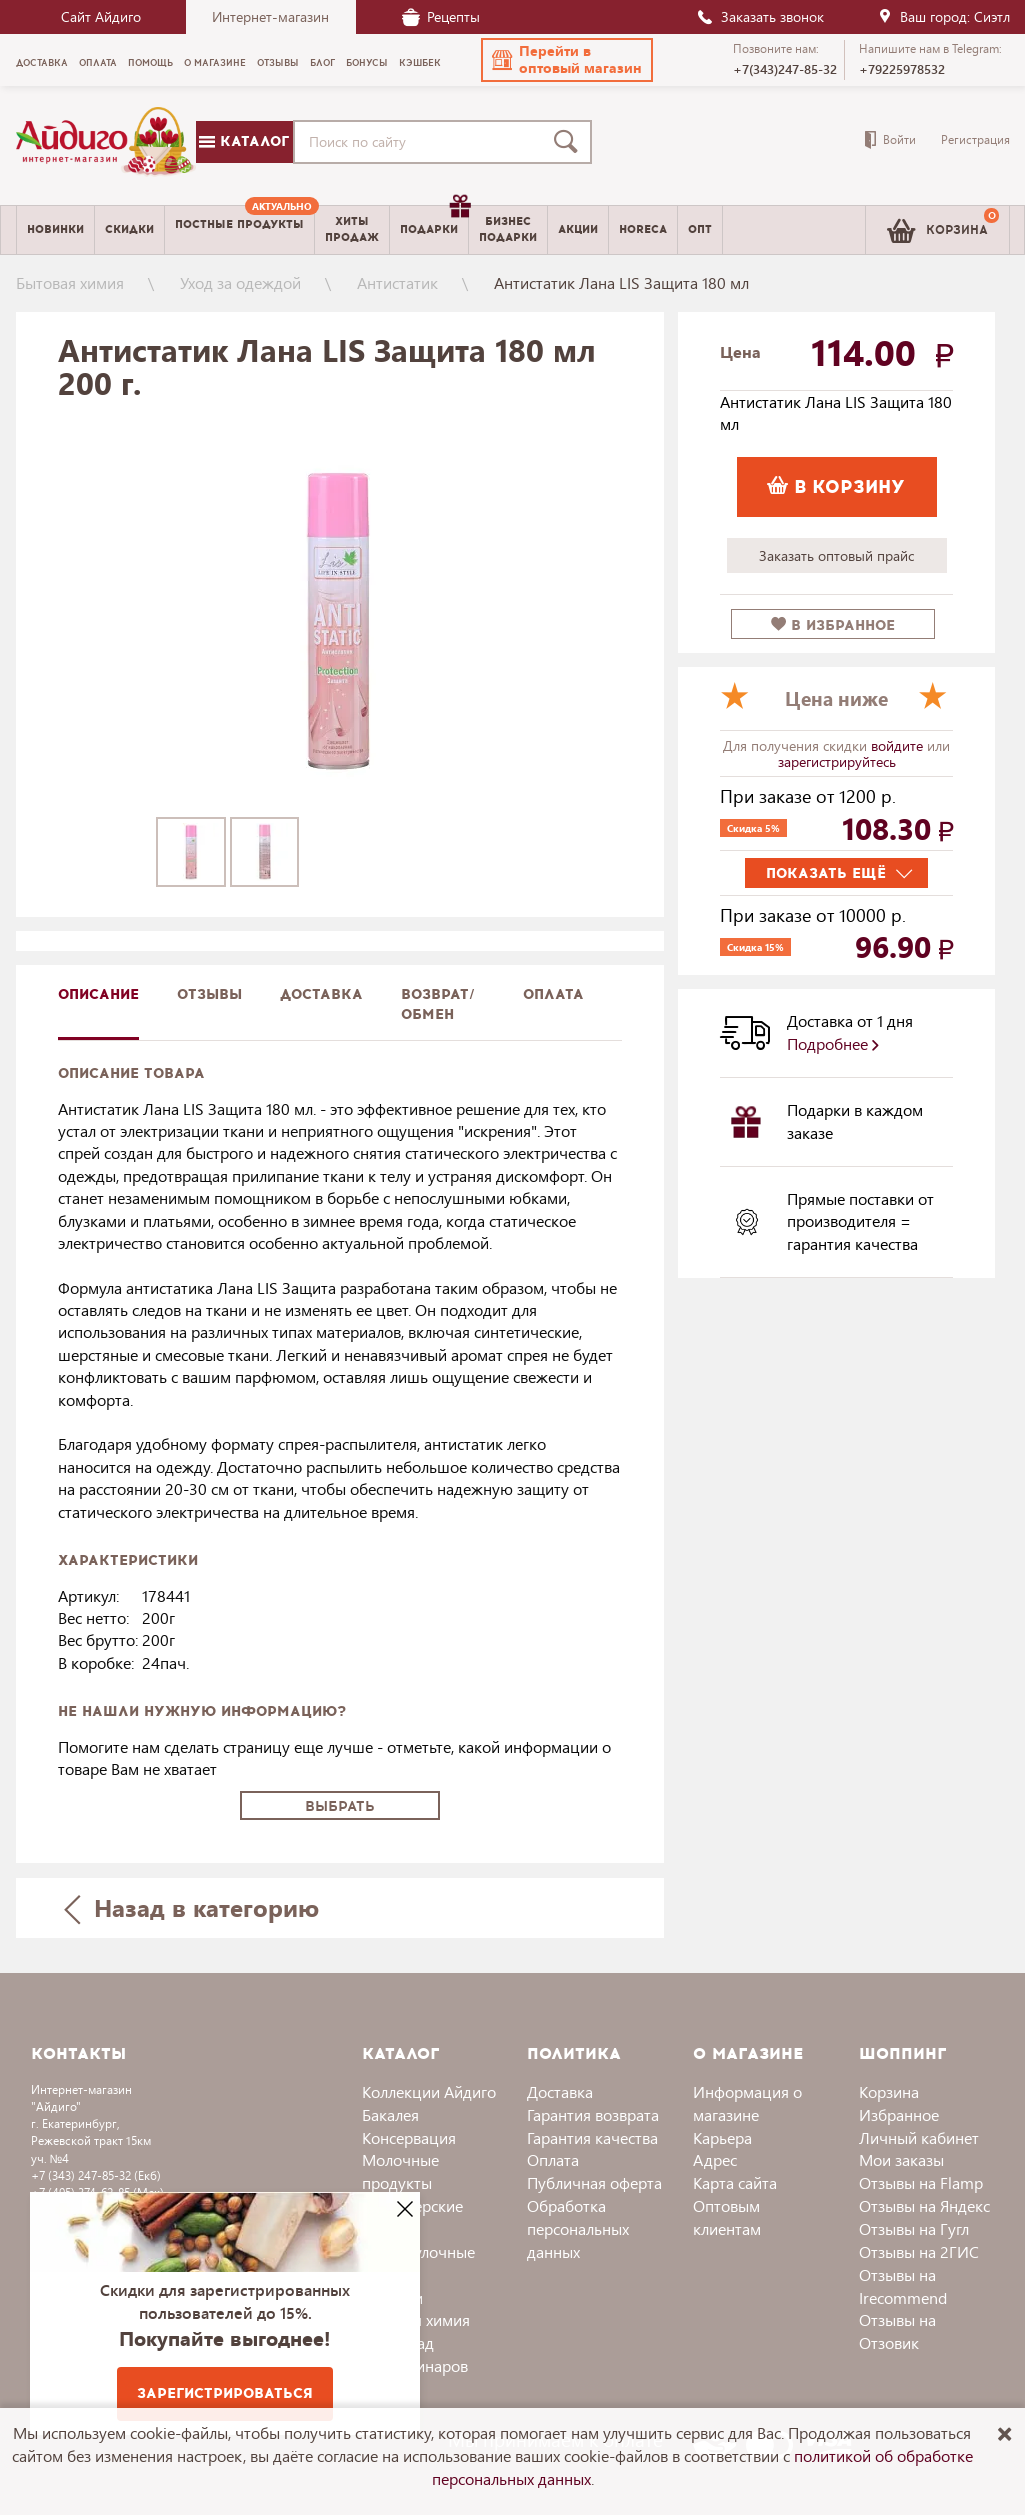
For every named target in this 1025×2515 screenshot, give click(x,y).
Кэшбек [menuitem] (420, 63)
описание (98, 994)
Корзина (889, 2091)
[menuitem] (239, 230)
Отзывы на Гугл (914, 2228)
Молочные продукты (400, 2171)
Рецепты (441, 16)
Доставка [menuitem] (42, 63)
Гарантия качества (592, 2137)
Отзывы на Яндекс (924, 2205)
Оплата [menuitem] (98, 63)
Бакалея (390, 2114)
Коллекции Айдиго (429, 2091)
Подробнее (833, 1043)
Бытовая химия (70, 282)
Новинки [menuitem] (55, 229)
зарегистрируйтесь (837, 761)
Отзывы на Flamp (921, 2182)
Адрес (715, 2159)
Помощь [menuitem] (150, 63)
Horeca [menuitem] (643, 229)
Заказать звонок (760, 16)
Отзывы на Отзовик (897, 2331)
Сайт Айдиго (101, 16)
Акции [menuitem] (578, 229)
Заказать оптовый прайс (836, 555)
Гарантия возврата (593, 2114)
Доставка (560, 2091)
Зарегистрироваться (225, 2393)
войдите (899, 745)
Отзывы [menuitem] (278, 63)
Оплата (553, 994)
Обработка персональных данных (578, 2228)
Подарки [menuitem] (434, 222)
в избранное (833, 625)
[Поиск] (570, 142)
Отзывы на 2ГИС (919, 2251)
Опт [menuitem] (700, 229)
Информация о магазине (747, 2103)
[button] (567, 60)
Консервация (409, 2137)
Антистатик (397, 282)
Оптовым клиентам (727, 2217)
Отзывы (209, 994)
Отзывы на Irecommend (903, 2286)
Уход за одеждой (240, 282)
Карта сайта (735, 2182)
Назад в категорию (191, 1907)
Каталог (244, 141)
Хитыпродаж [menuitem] (352, 229)
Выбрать (340, 1806)
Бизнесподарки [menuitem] (508, 229)
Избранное (899, 2114)
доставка (321, 994)
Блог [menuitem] (322, 63)
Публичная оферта (594, 2182)
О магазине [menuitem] (215, 63)
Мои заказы (901, 2159)
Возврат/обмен (438, 1004)
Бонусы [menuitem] (367, 63)
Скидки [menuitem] (129, 229)
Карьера (722, 2137)
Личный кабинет (919, 2137)
